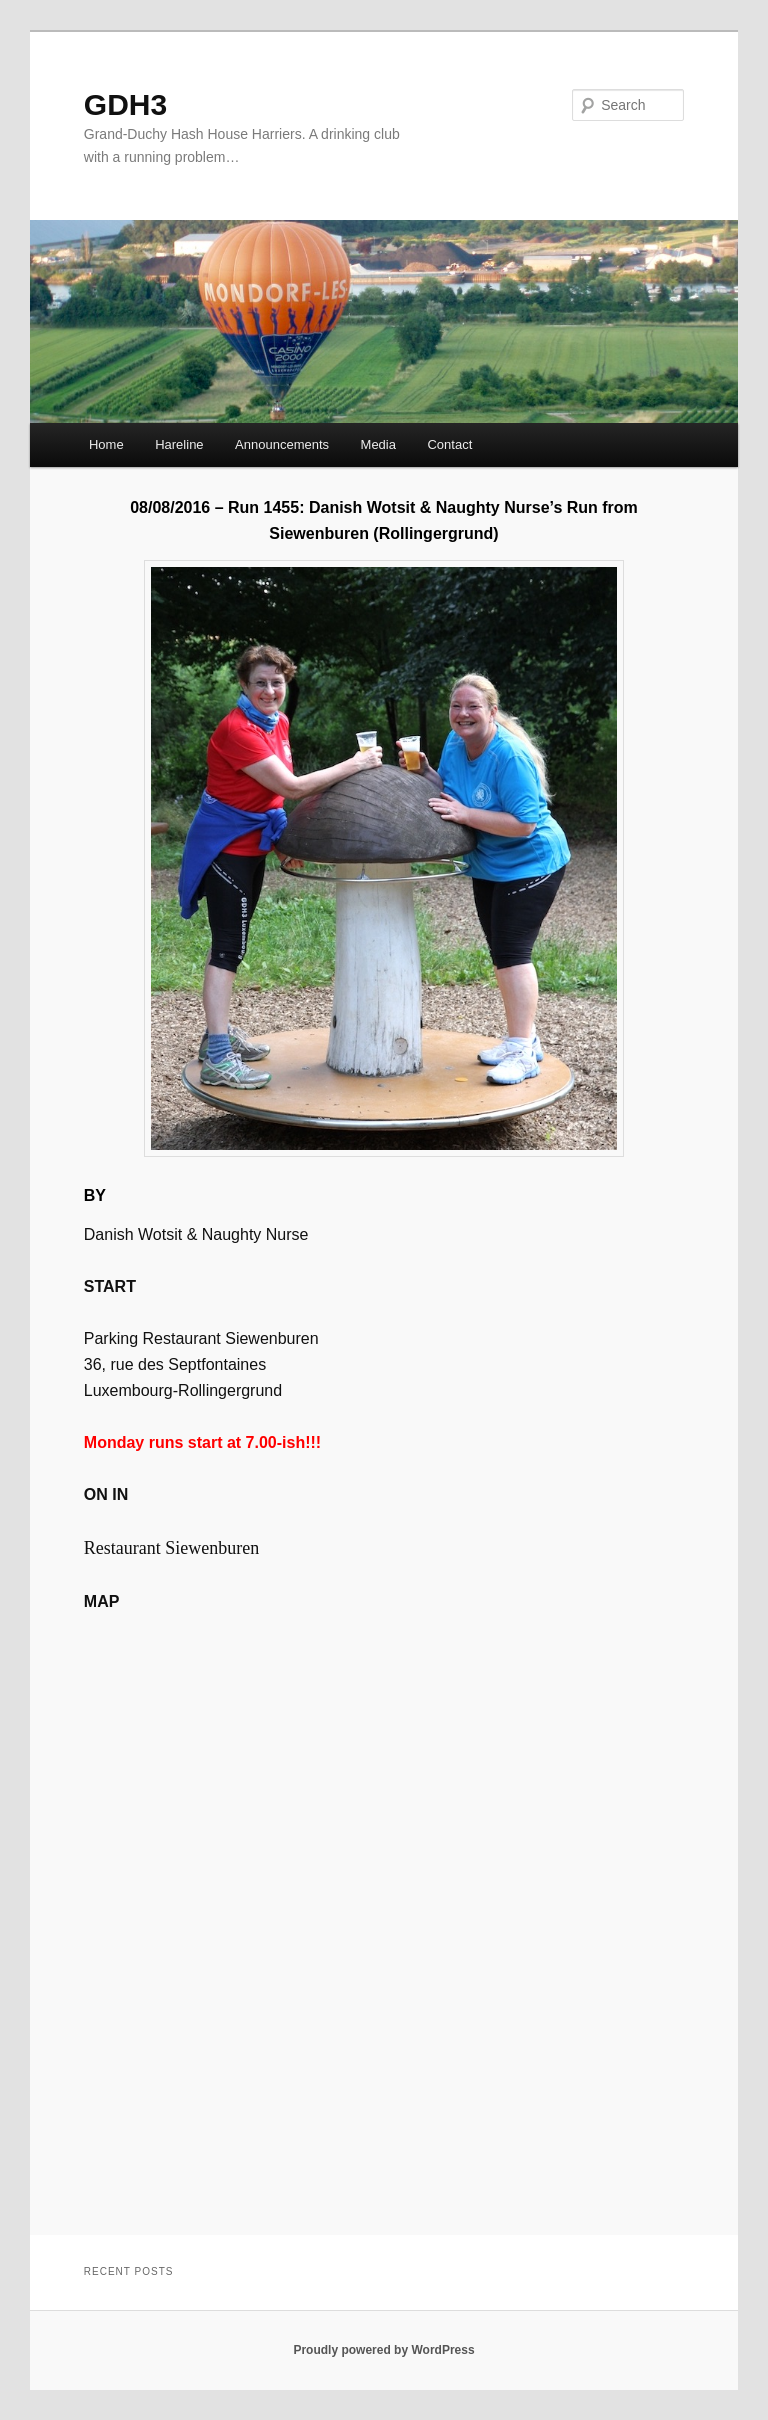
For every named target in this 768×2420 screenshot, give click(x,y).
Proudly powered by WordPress (383, 2350)
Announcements (282, 444)
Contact (449, 444)
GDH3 (125, 104)
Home (106, 444)
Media (378, 444)
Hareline (179, 444)
